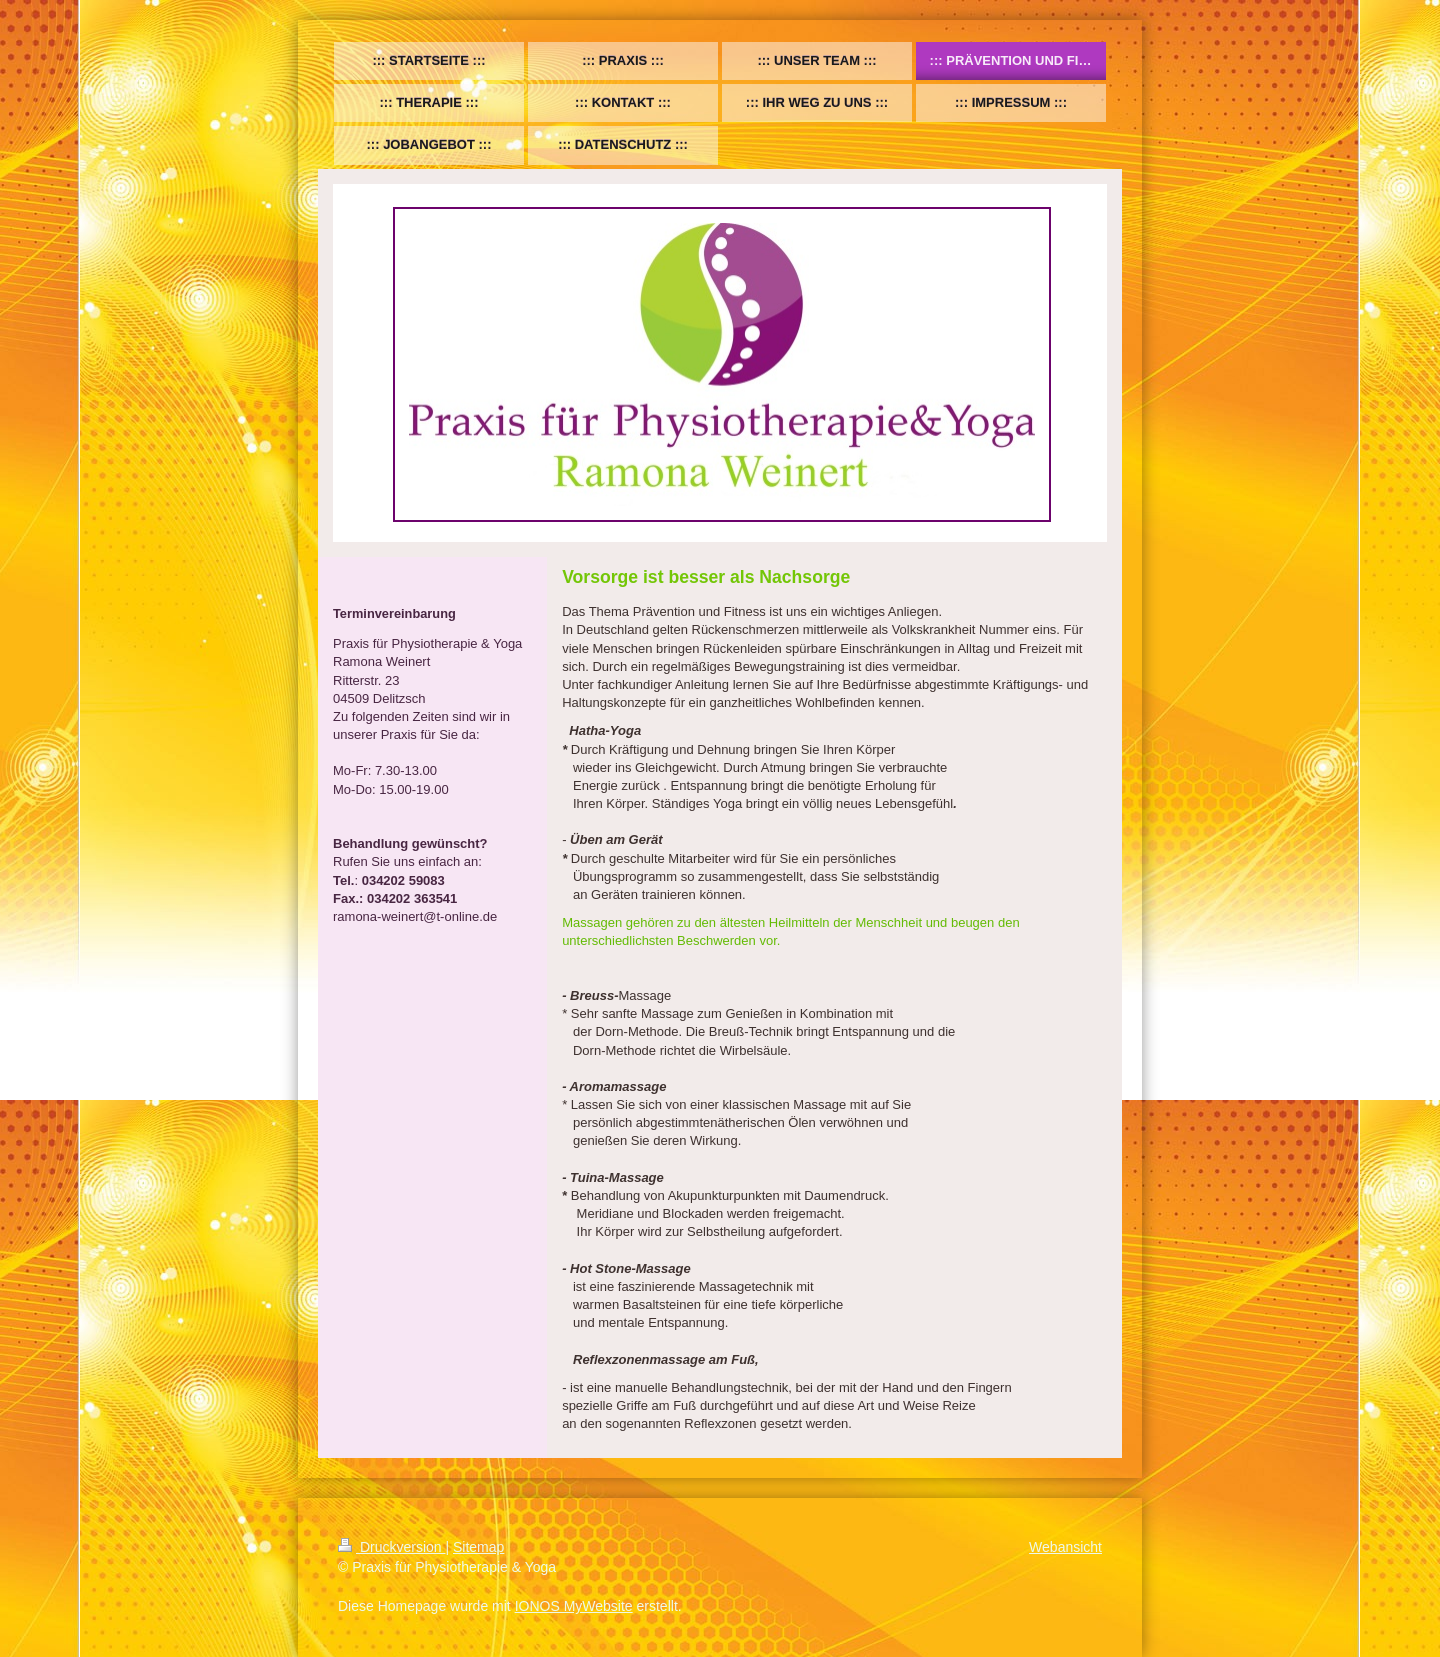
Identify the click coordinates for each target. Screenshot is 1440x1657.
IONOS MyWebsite (574, 1606)
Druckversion (391, 1547)
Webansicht (1065, 1547)
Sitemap (478, 1547)
